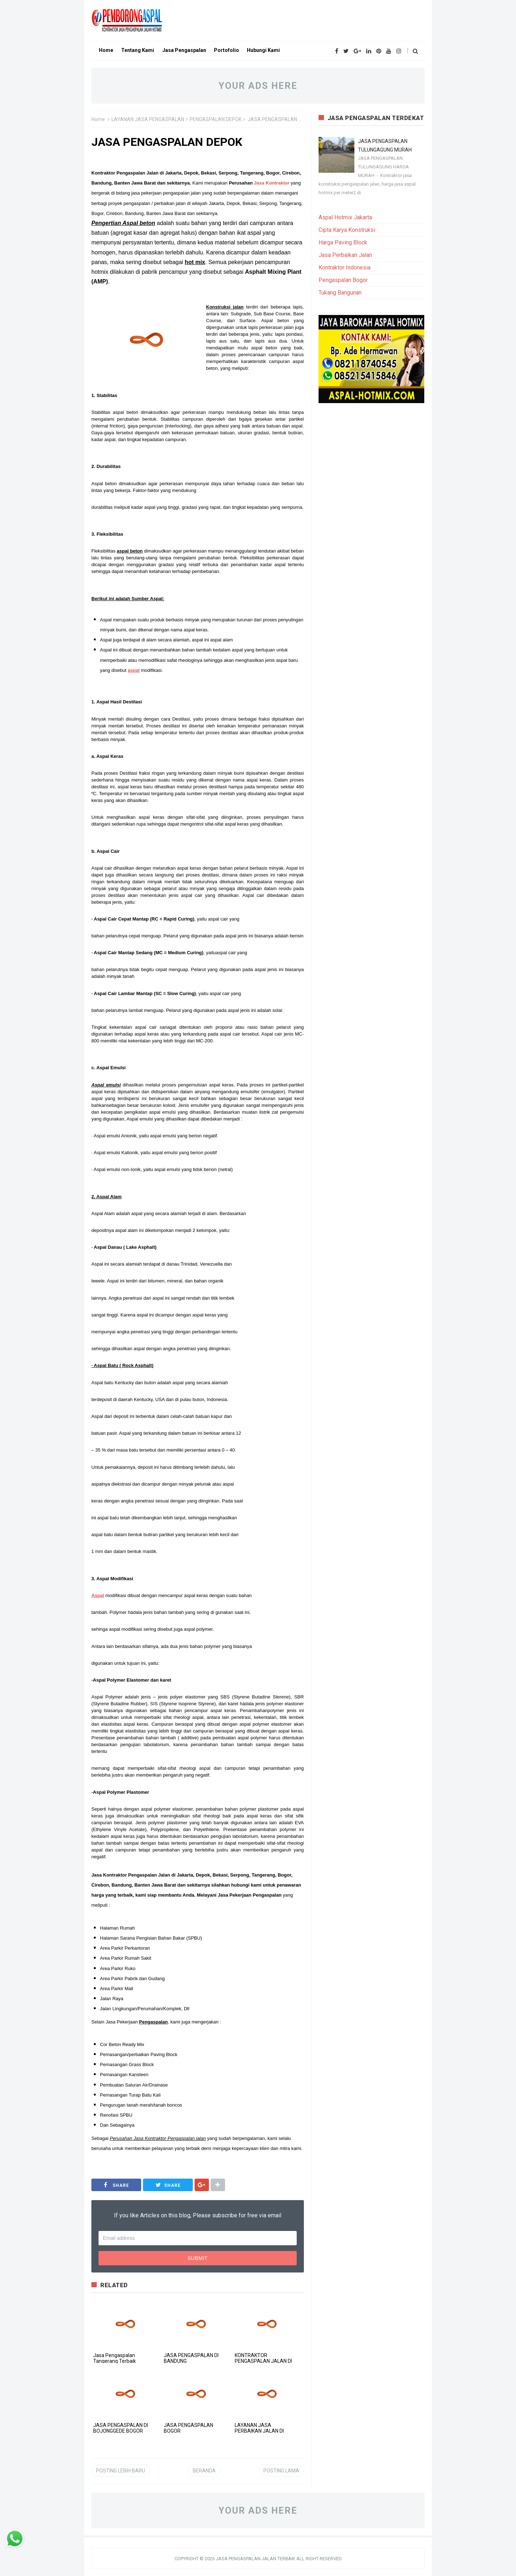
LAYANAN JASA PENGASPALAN (147, 119)
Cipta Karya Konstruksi (347, 229)
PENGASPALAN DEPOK (216, 119)
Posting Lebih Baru (120, 2471)
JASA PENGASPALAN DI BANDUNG (191, 2358)
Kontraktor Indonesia (345, 267)
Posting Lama (281, 2471)
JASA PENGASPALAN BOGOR (188, 2428)
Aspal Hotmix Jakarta (345, 217)
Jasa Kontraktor (272, 183)
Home (98, 119)
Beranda (204, 2471)
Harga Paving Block (343, 242)
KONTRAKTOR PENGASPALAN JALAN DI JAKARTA (263, 2361)
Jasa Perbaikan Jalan (345, 255)
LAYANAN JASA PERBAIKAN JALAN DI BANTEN (259, 2430)
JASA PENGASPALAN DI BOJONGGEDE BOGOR (120, 2428)
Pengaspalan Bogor (343, 280)
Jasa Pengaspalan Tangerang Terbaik (114, 2358)
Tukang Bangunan (340, 292)
